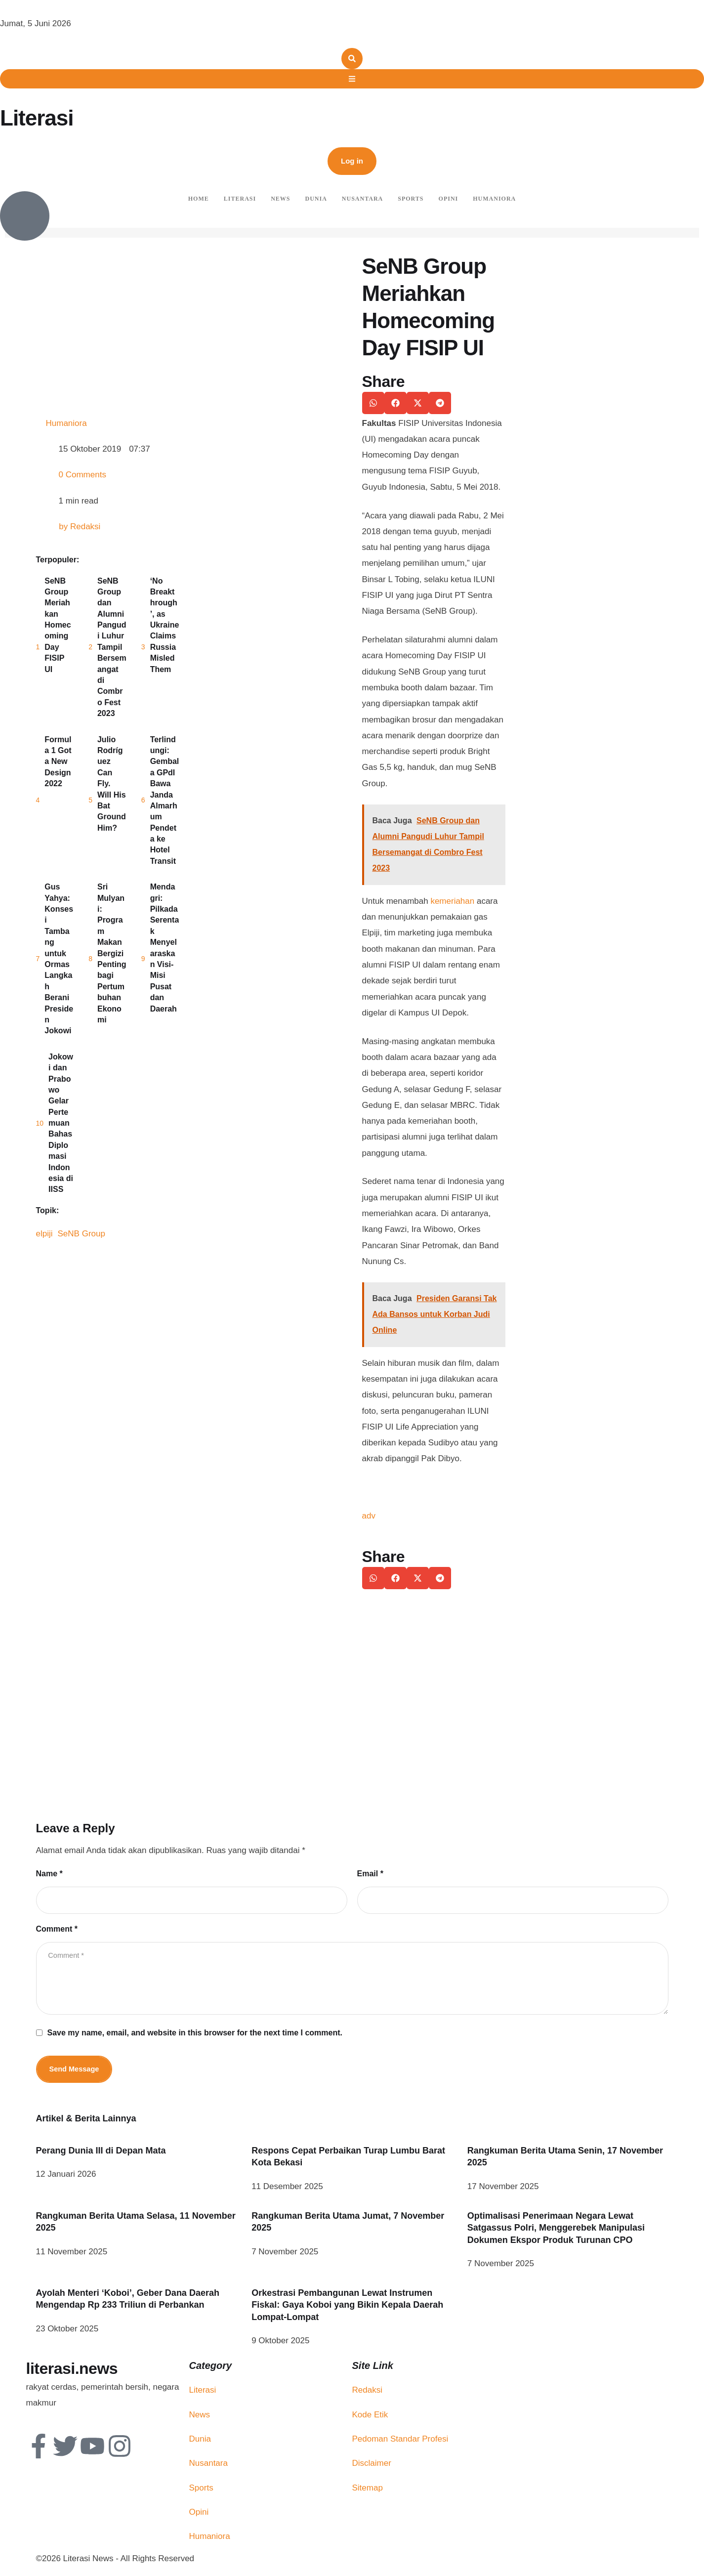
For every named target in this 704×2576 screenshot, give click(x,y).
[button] (352, 161)
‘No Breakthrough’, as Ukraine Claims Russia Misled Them (164, 625)
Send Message (75, 2072)
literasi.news (72, 2372)
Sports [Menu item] (410, 199)
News (199, 2418)
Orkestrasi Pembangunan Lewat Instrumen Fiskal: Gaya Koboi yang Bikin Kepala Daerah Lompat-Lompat (347, 2308)
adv (368, 1515)
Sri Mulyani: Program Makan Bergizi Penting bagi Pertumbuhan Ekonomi (111, 953)
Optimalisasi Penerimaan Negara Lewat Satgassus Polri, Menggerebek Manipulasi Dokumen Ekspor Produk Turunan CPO (556, 2231)
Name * (49, 1873)
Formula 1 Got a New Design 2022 (57, 761)
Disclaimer (371, 2466)
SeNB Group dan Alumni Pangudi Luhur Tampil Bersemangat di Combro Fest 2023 (111, 647)
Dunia (200, 2442)
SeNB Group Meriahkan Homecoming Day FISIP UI (57, 625)
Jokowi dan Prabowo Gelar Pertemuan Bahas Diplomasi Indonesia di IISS (60, 1123)
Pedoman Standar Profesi (400, 2442)
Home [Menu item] (198, 199)
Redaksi (367, 2393)
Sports (201, 2491)
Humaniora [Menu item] (494, 199)
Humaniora (209, 2539)
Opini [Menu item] (448, 199)
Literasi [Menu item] (239, 199)
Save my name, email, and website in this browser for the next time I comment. (195, 2035)
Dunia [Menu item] (315, 199)
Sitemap (367, 2491)
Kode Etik (370, 2418)
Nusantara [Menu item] (362, 199)
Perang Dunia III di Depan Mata (101, 2154)
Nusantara (208, 2466)
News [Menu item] (280, 199)
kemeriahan (452, 901)
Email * (370, 1873)
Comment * (57, 1929)
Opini (199, 2515)
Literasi (37, 118)
